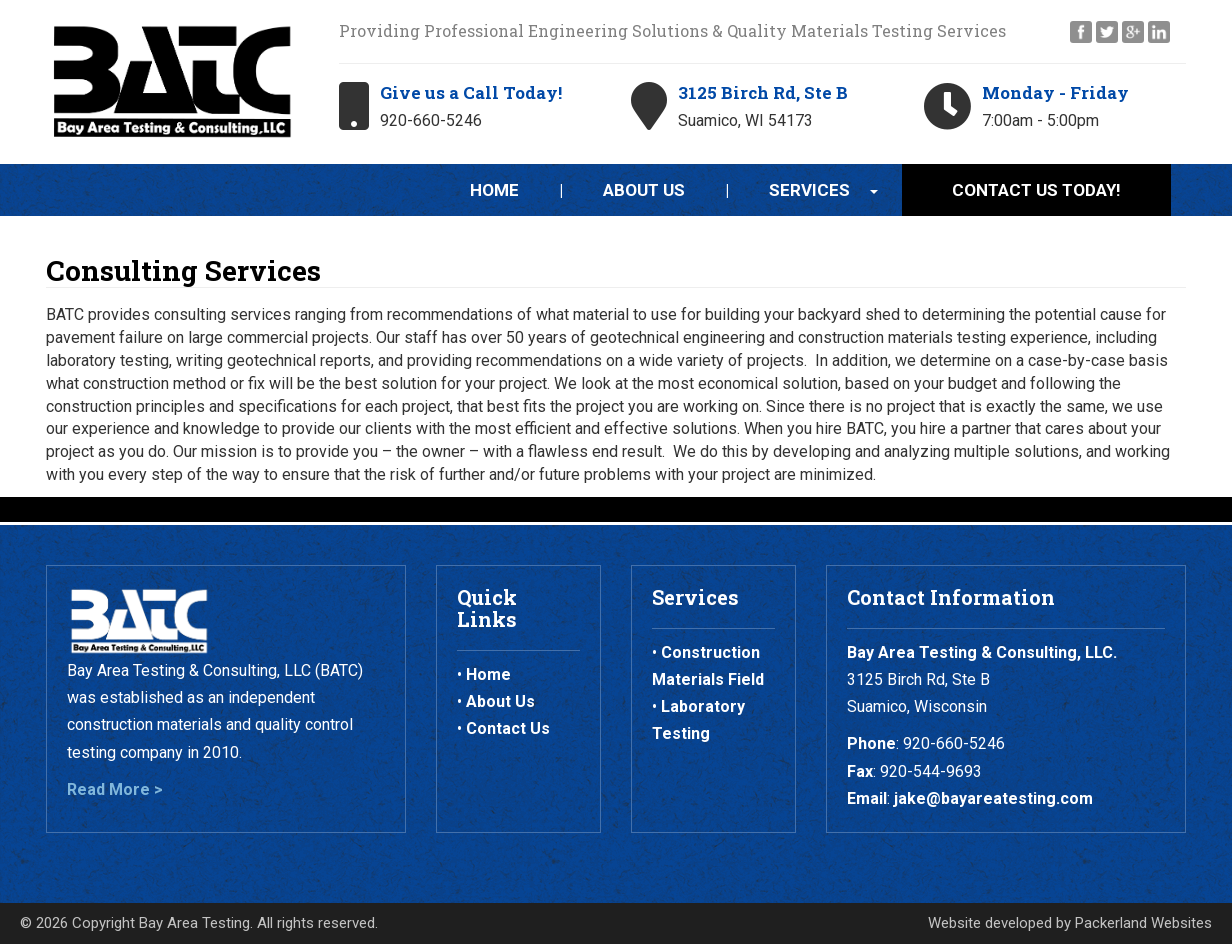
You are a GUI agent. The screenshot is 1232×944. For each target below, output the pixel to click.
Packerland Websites (1143, 923)
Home (494, 190)
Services (809, 190)
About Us (644, 190)
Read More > (115, 789)
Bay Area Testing (194, 923)
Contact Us (508, 728)
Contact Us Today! (1036, 190)
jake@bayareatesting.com (993, 798)
